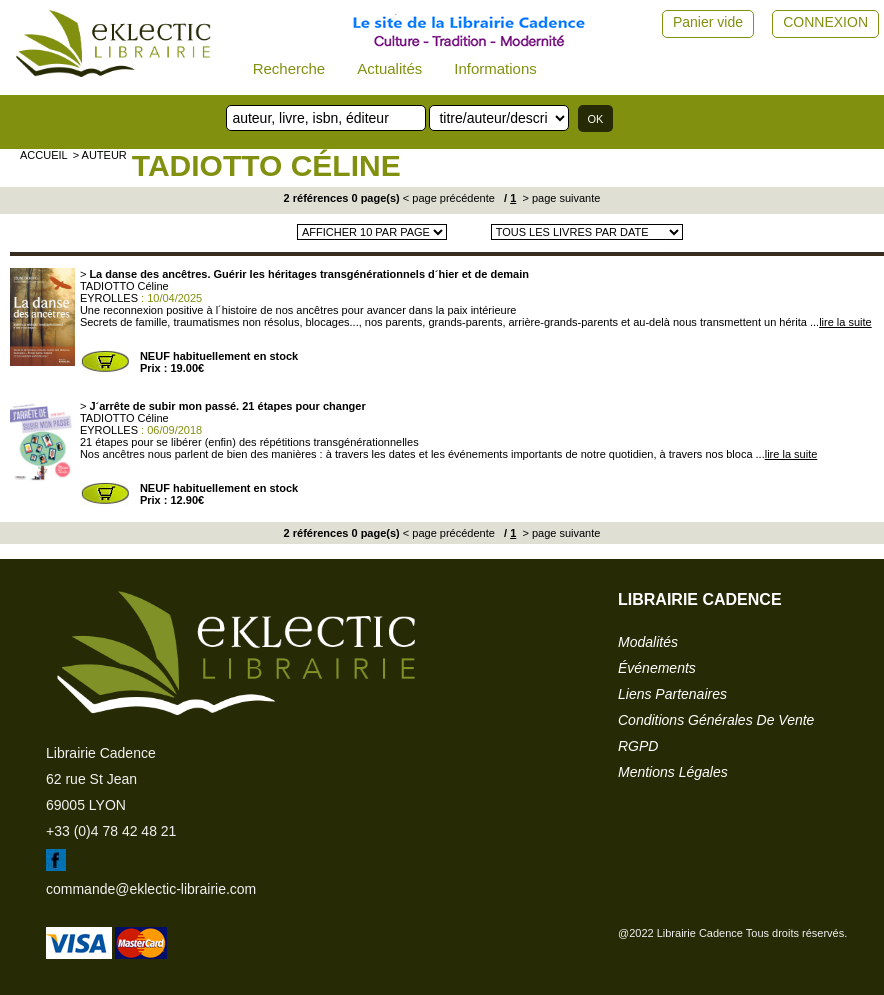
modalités (648, 642)
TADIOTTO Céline (266, 165)
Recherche (289, 68)
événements (657, 668)
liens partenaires (672, 694)
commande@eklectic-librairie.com (151, 889)
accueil (44, 155)
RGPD (638, 746)
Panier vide (708, 22)
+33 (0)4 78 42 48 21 (111, 831)
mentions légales (673, 772)
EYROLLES (109, 298)
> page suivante (559, 198)
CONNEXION (825, 22)
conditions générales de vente (716, 720)
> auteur (100, 155)
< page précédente (449, 198)
